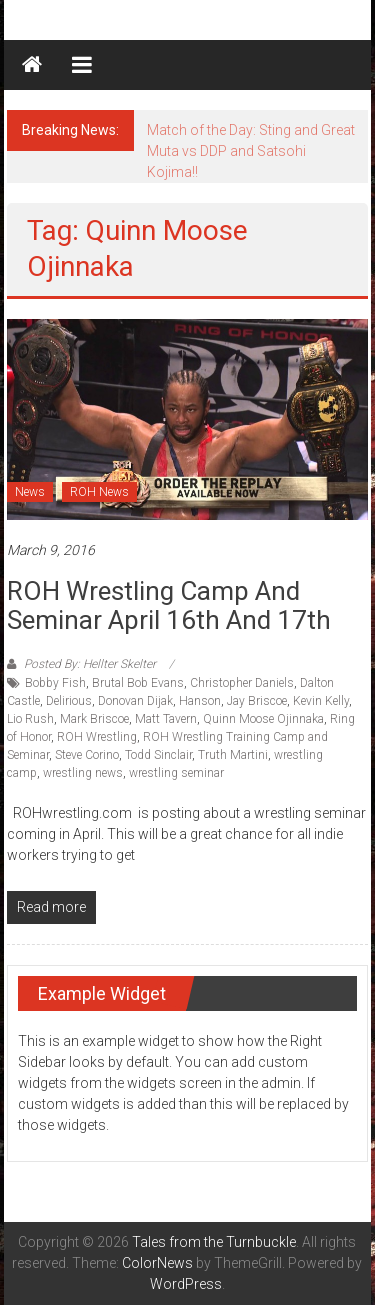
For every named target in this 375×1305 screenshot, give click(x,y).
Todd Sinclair (158, 755)
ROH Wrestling (97, 737)
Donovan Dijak (135, 701)
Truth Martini (233, 755)
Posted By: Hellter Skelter (90, 664)
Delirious (69, 701)
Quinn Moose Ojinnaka (263, 719)
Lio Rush (30, 719)
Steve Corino (87, 755)
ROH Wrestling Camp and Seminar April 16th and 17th (169, 605)
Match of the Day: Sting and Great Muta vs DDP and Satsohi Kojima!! (251, 151)
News (30, 492)
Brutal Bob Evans (138, 683)
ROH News (99, 492)
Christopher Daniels (242, 683)
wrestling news (83, 773)
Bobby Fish (55, 683)
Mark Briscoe (94, 719)
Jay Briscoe (257, 701)
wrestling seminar (176, 773)
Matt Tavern (166, 719)
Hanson (200, 701)
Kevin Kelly (321, 701)
